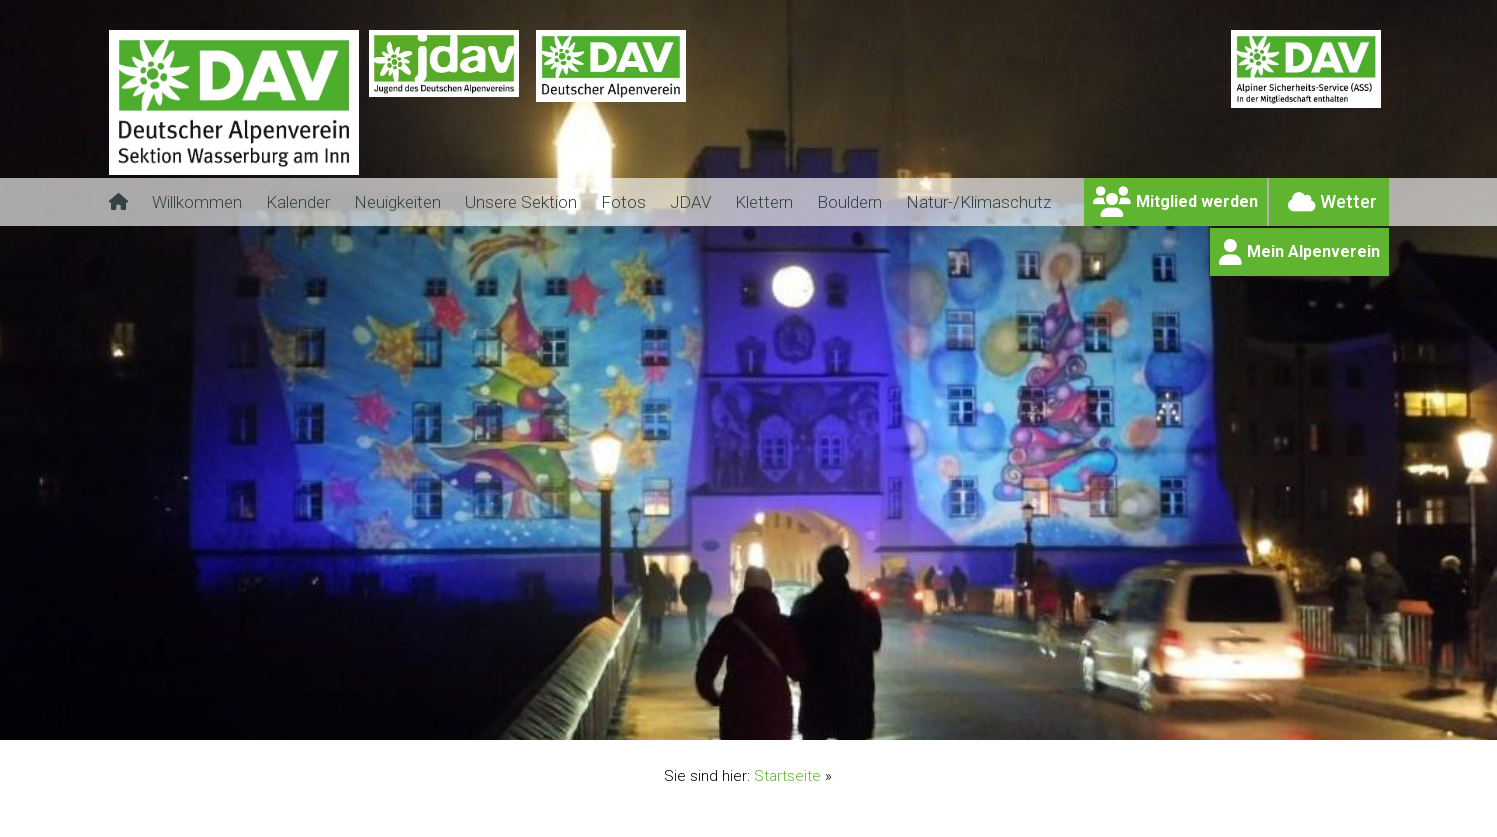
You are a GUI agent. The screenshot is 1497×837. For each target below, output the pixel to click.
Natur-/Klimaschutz (978, 202)
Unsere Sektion (521, 202)
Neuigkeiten (397, 202)
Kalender (298, 202)
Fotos (623, 202)
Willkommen (197, 202)
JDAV (690, 202)
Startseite (787, 776)
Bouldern (849, 202)
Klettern (764, 202)
